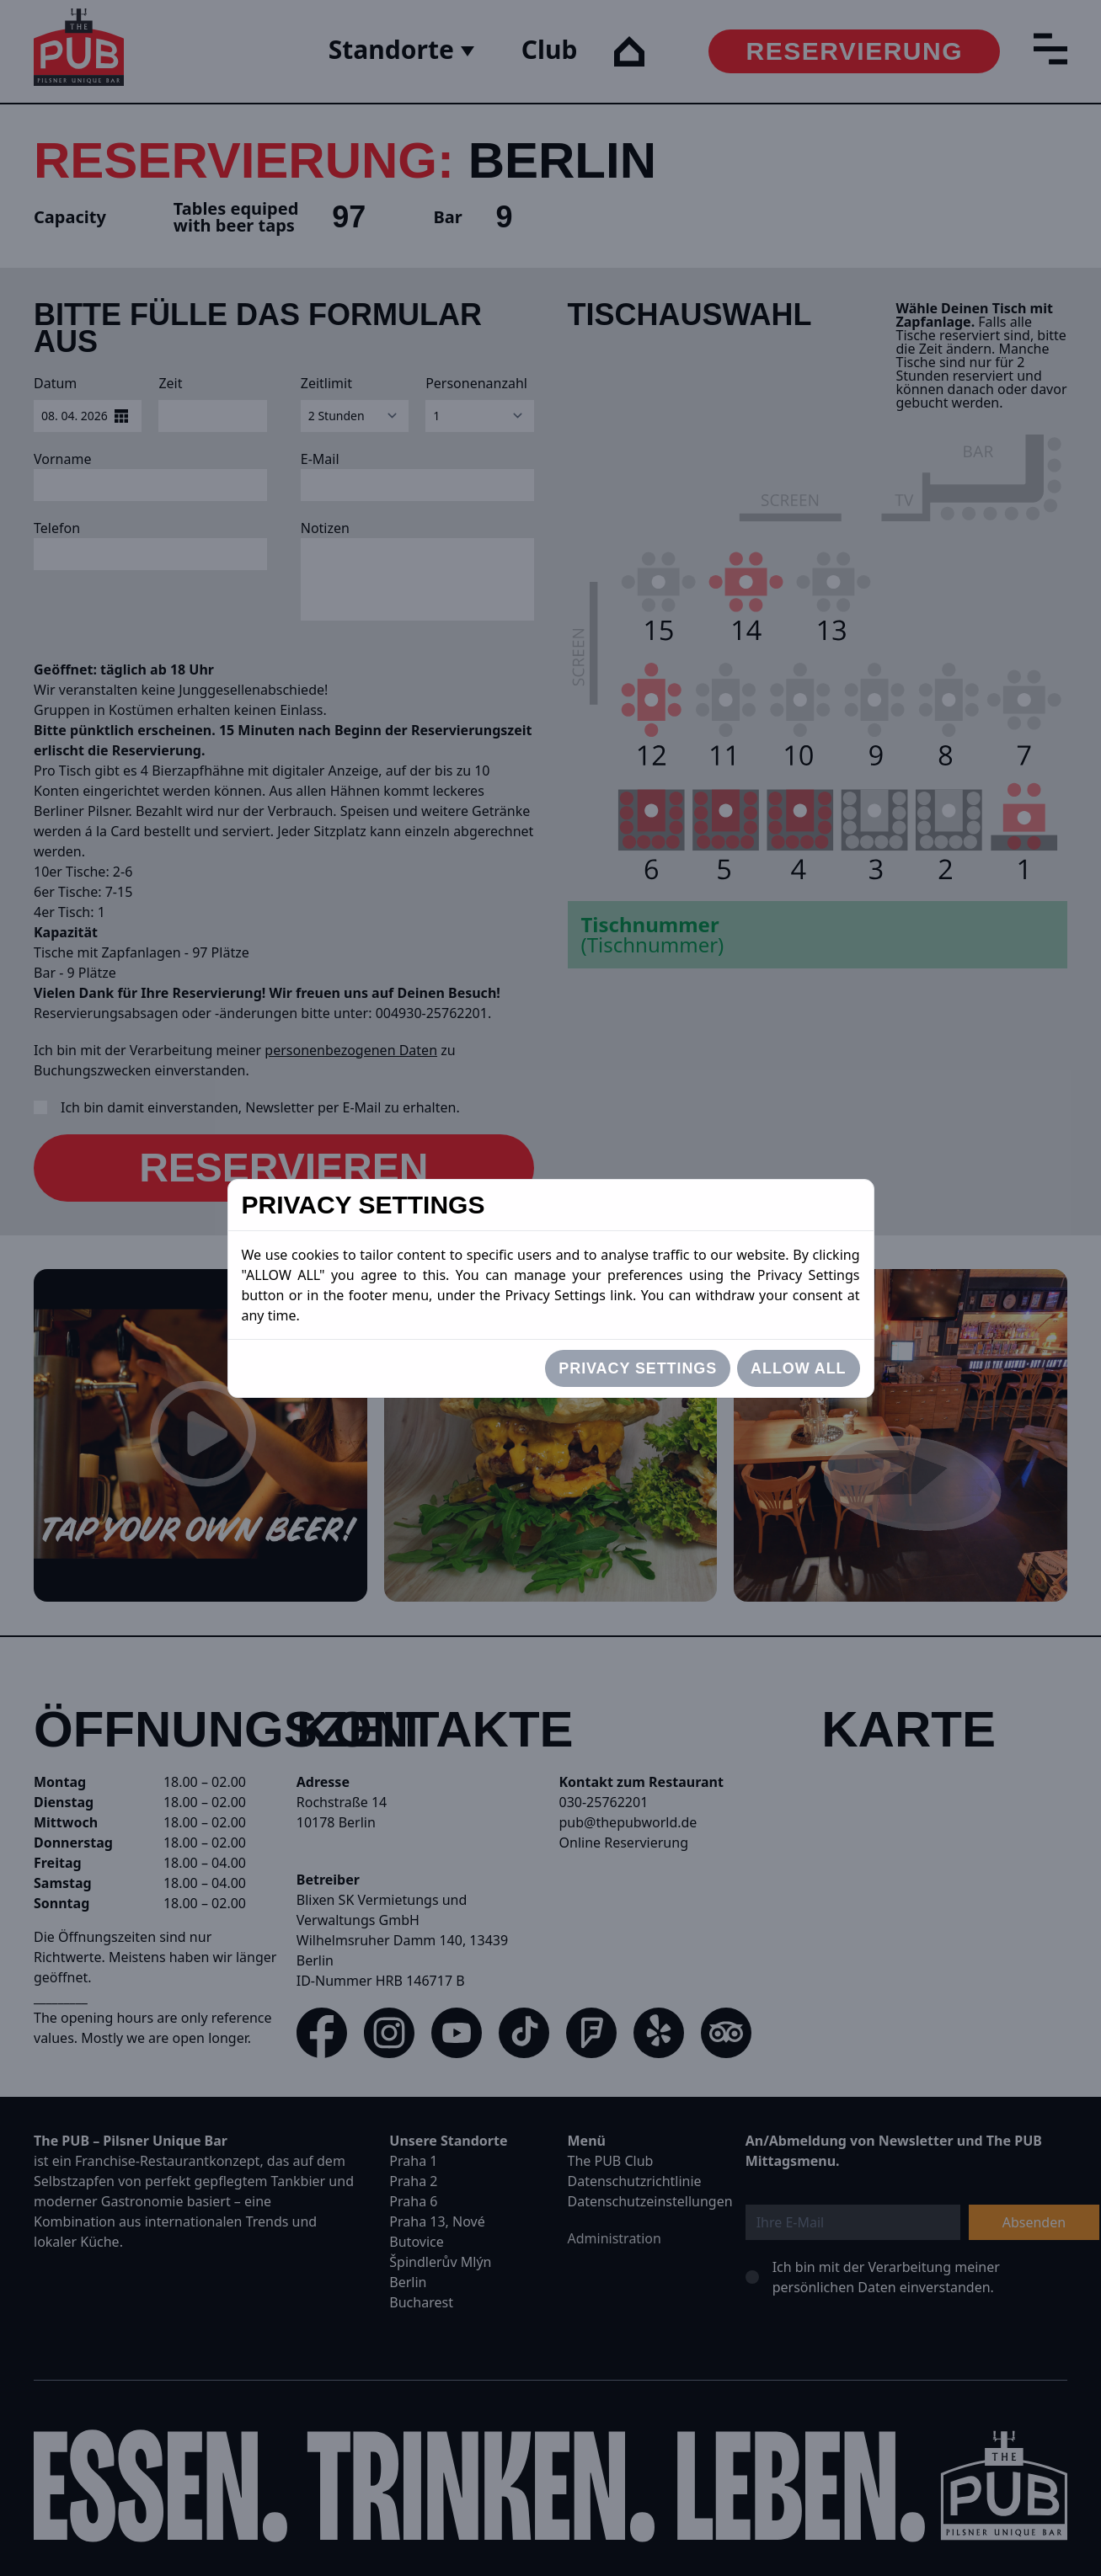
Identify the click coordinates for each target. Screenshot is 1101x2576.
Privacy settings (638, 1368)
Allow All (798, 1368)
